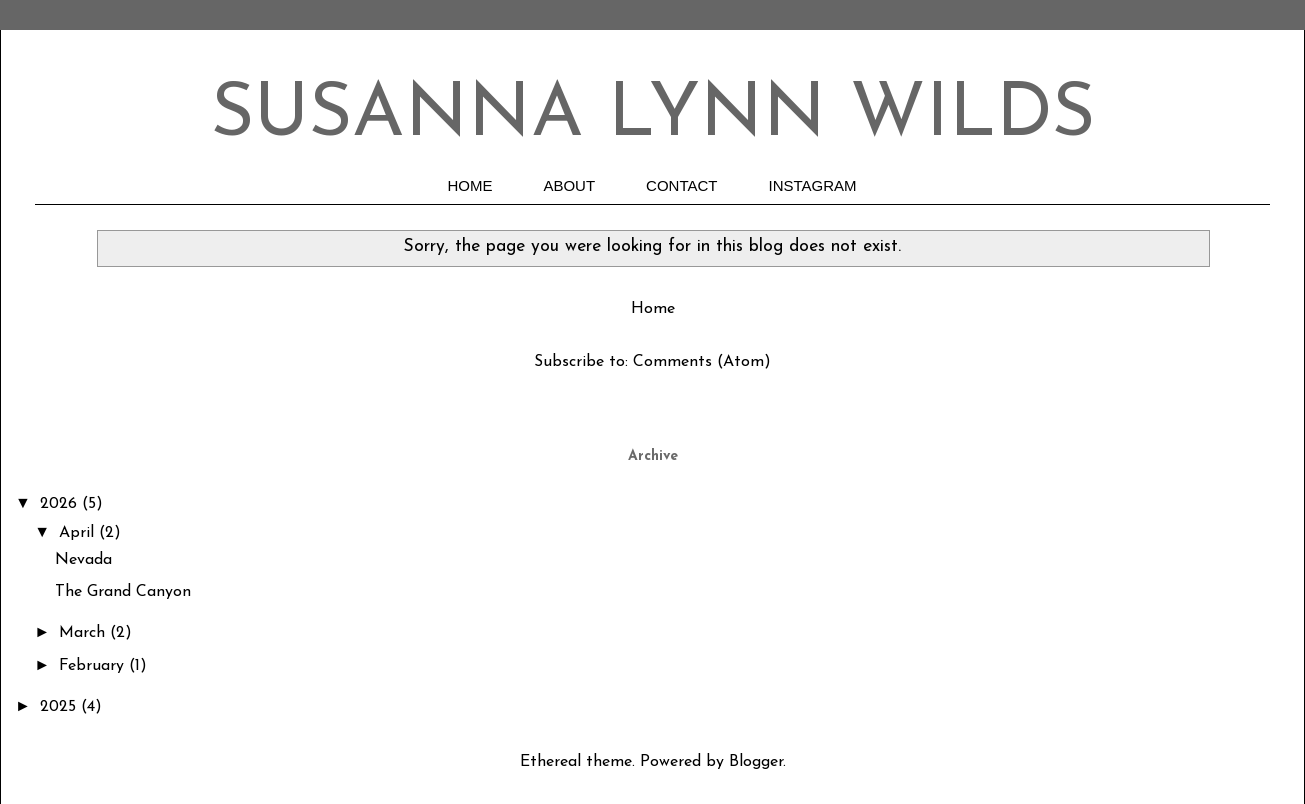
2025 (60, 707)
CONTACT (681, 185)
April (79, 533)
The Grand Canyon (123, 592)
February (94, 666)
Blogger (756, 762)
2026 (61, 504)
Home (653, 309)
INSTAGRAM (813, 185)
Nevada (83, 560)
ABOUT (569, 185)
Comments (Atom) (702, 362)
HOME (469, 185)
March (84, 633)
